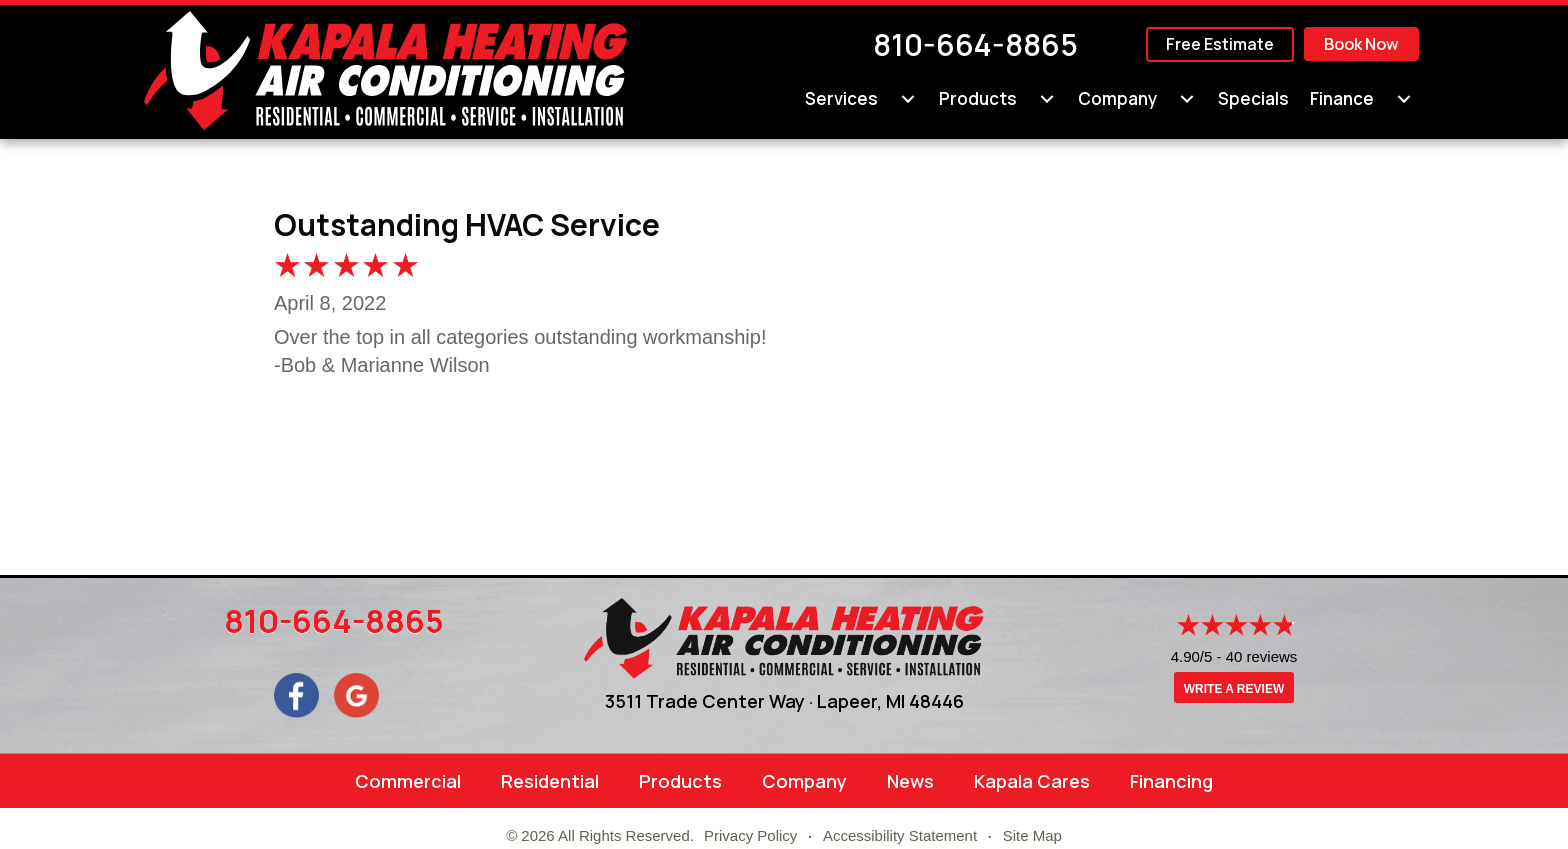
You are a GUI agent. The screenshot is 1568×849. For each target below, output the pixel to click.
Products (680, 781)
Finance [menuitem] (1342, 98)
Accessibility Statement (900, 835)
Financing (1171, 781)
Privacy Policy (750, 835)
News (910, 781)
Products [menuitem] (978, 98)
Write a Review (1234, 689)
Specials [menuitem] (1253, 98)
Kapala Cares (1032, 781)
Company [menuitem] (1117, 98)
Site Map (1032, 835)
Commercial (408, 781)
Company (804, 781)
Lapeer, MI (861, 701)
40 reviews (1262, 656)
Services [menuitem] (841, 98)
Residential (550, 781)
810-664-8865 (975, 44)
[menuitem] (908, 99)
